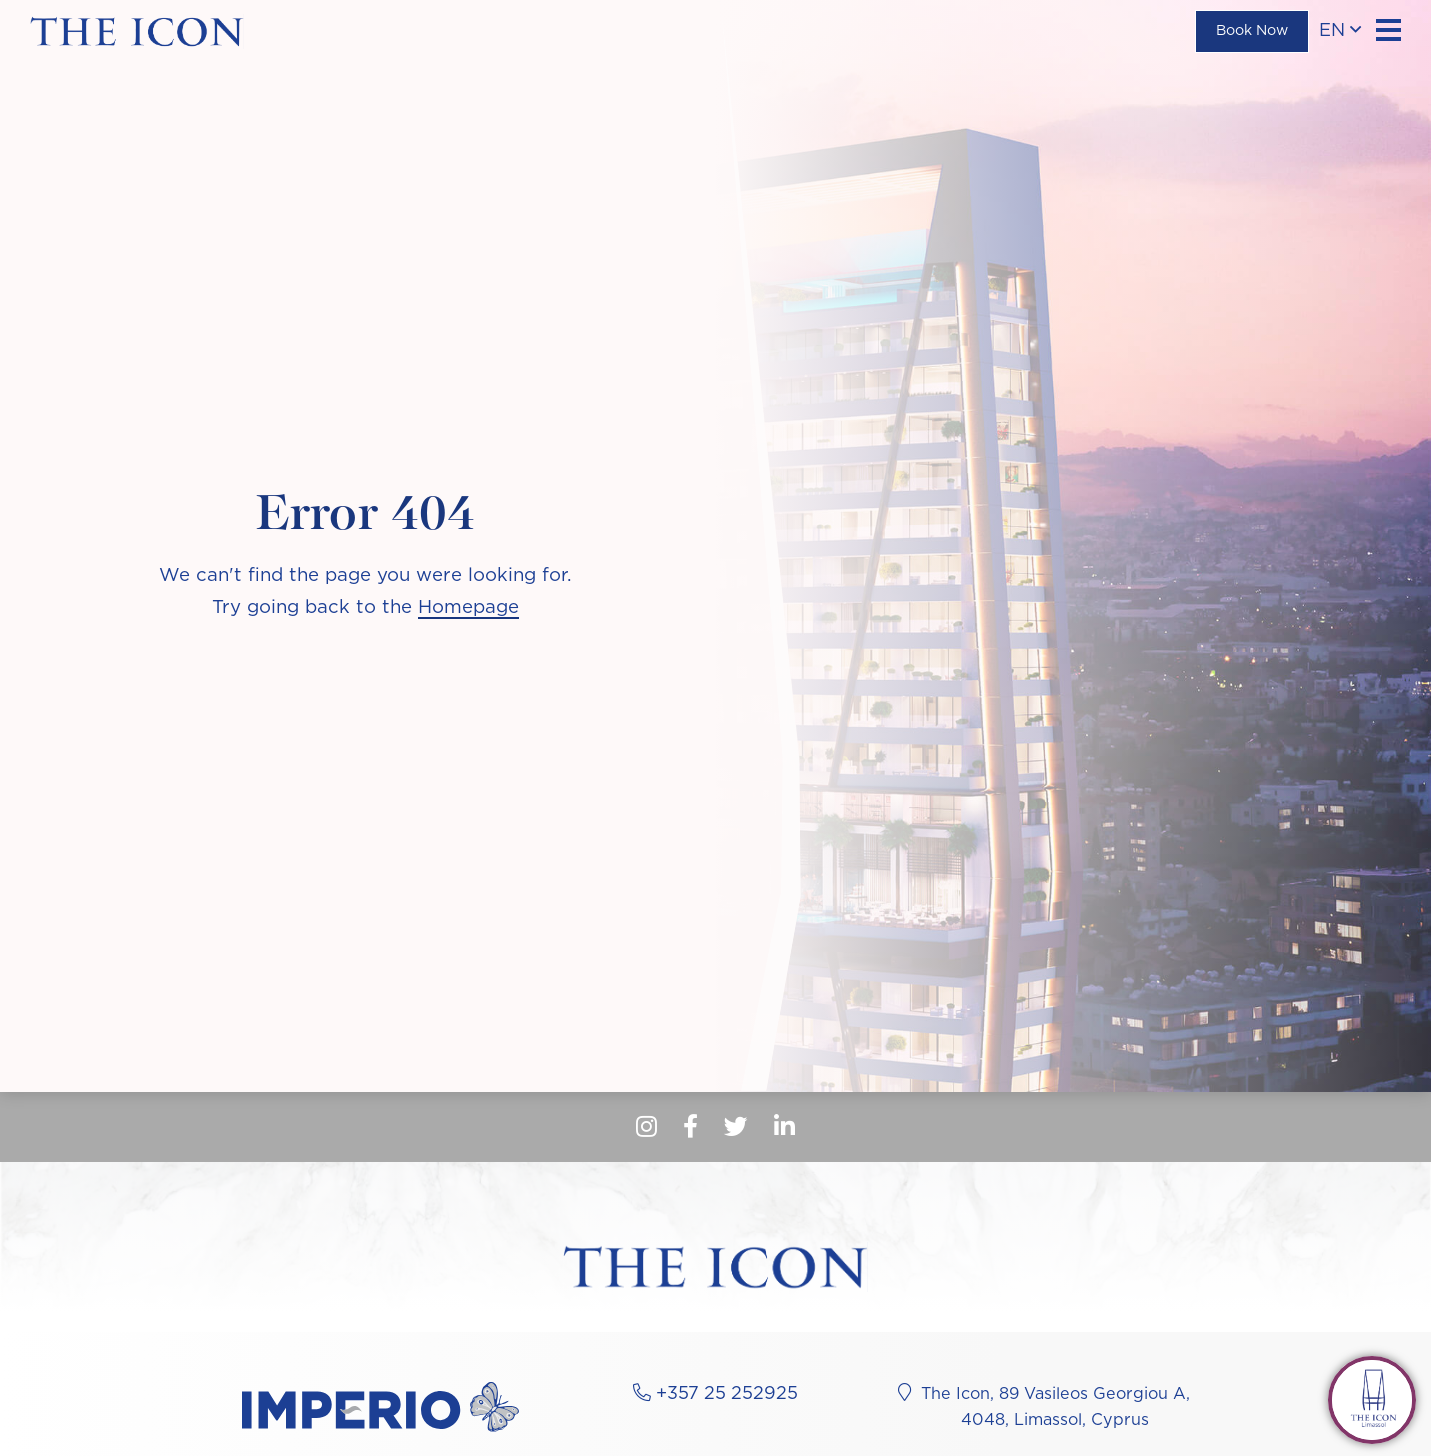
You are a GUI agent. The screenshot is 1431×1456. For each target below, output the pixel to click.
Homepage (468, 607)
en (1340, 30)
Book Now (1252, 31)
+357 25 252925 (727, 1394)
